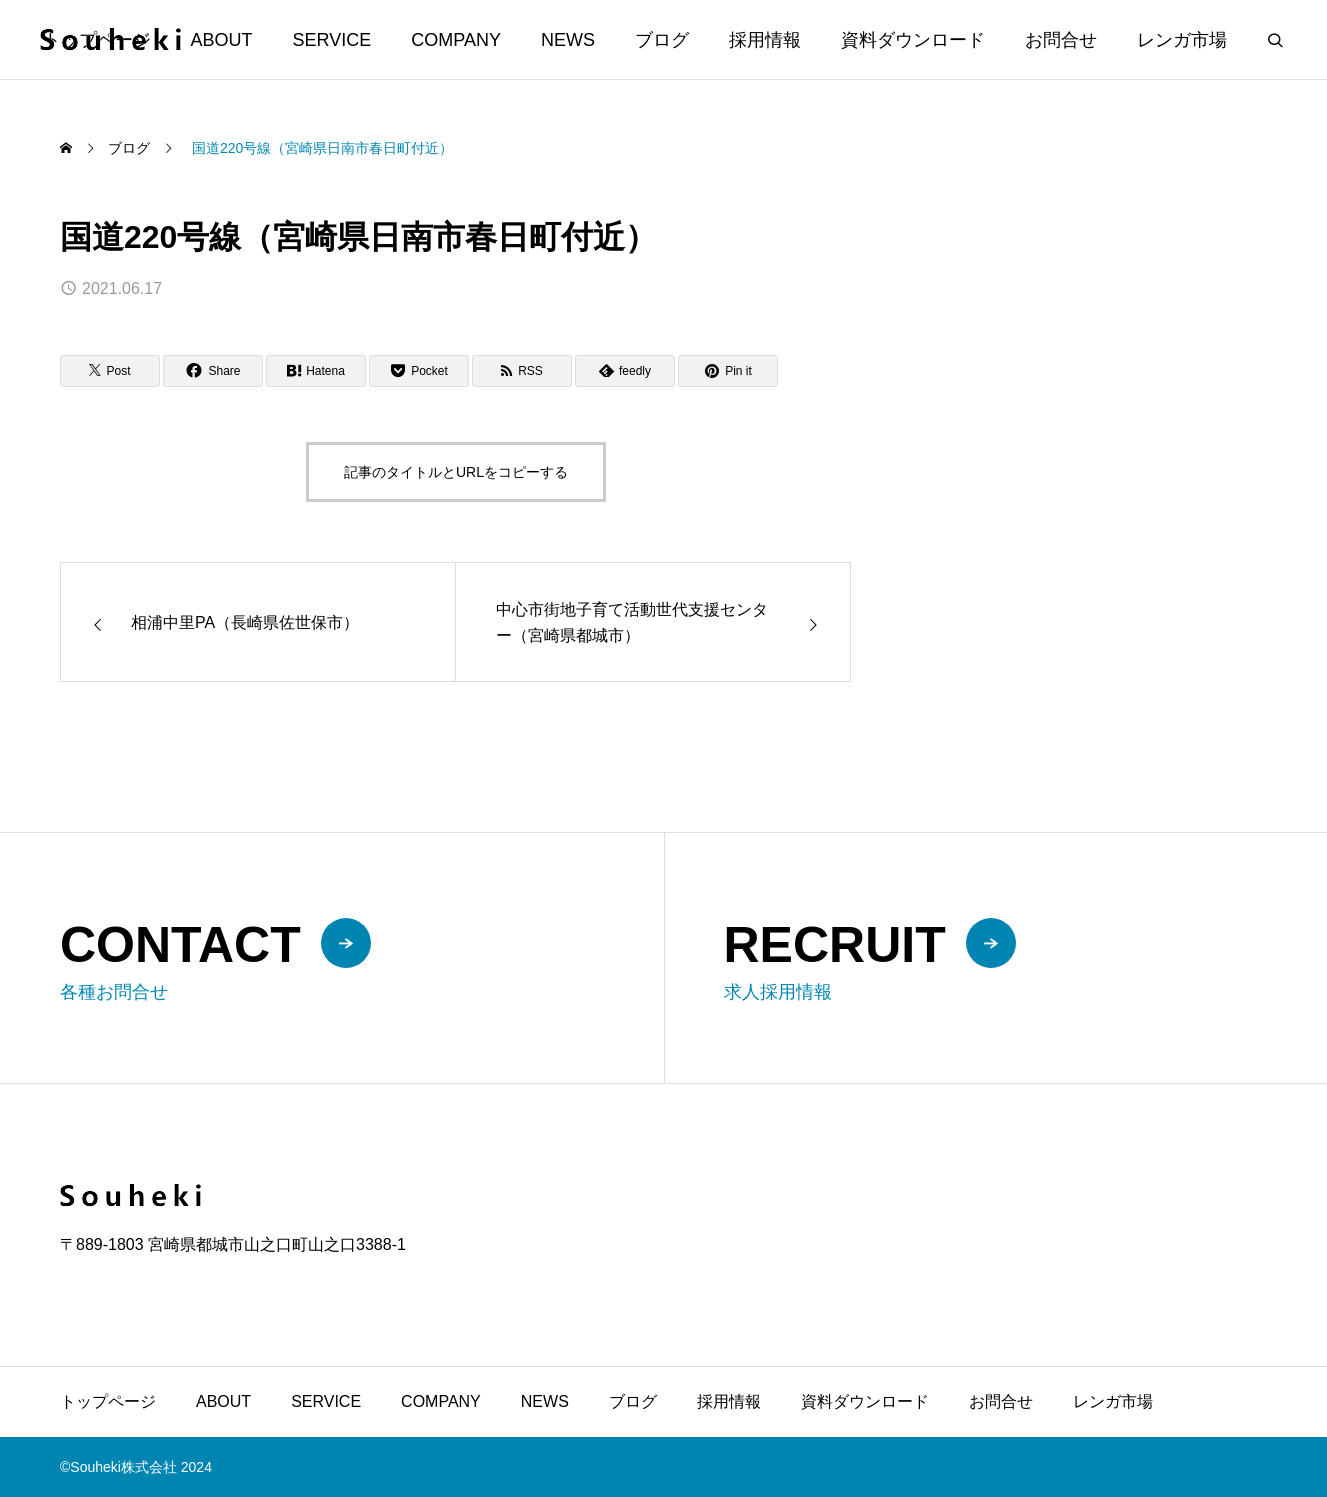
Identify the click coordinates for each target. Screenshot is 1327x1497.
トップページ (108, 1401)
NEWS (568, 40)
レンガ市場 (1182, 40)
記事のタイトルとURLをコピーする (456, 472)
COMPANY (456, 40)
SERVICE (332, 40)
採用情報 (765, 40)
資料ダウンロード (913, 40)
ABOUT (222, 40)
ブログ (662, 40)
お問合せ (1061, 40)
